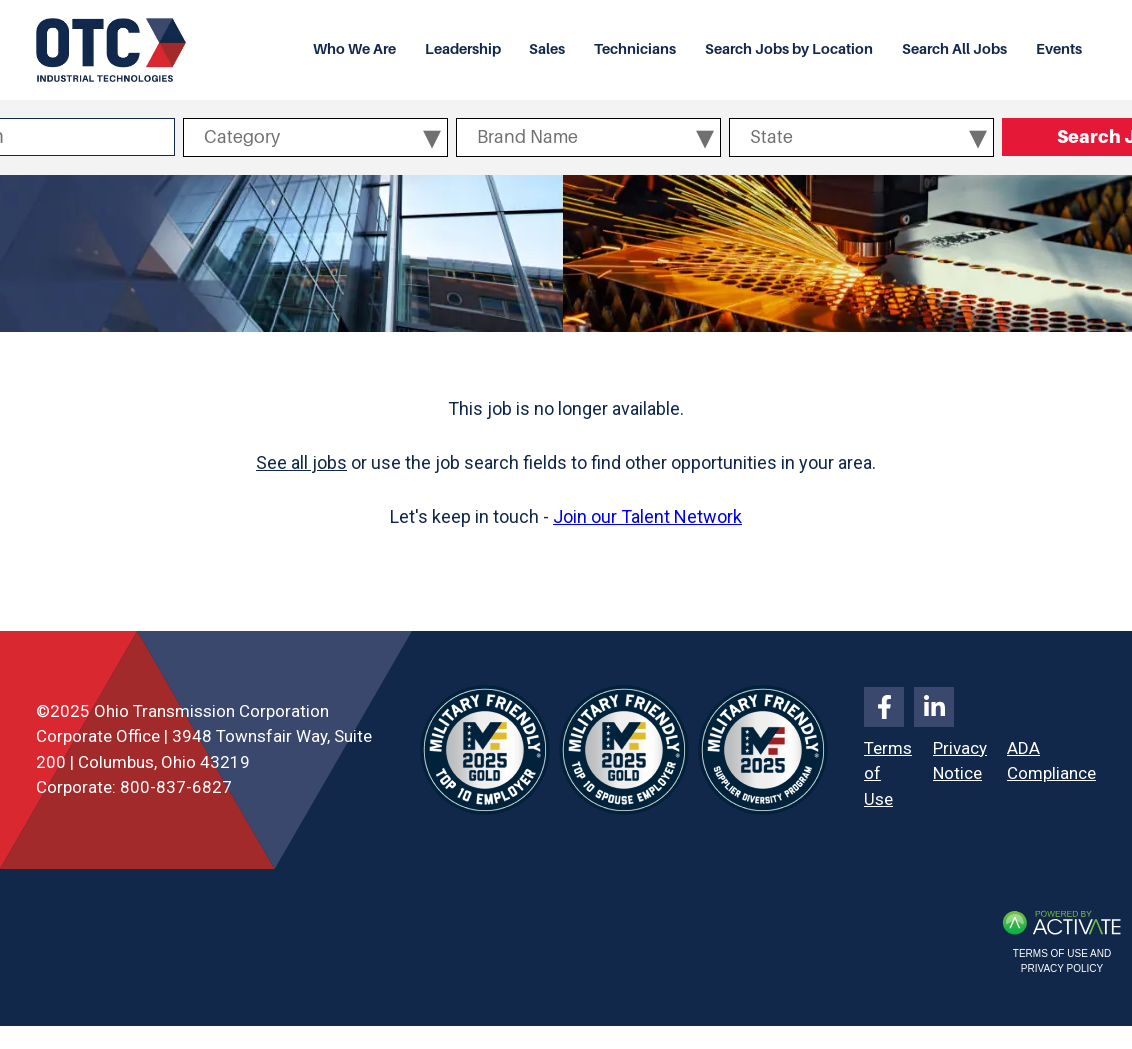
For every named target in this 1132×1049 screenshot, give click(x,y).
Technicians (635, 49)
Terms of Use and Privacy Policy (1062, 961)
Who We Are (354, 49)
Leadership (463, 49)
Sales (547, 49)
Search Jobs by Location (789, 49)
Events (1059, 49)
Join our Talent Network (647, 516)
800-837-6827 (176, 787)
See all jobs (301, 462)
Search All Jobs (954, 49)
